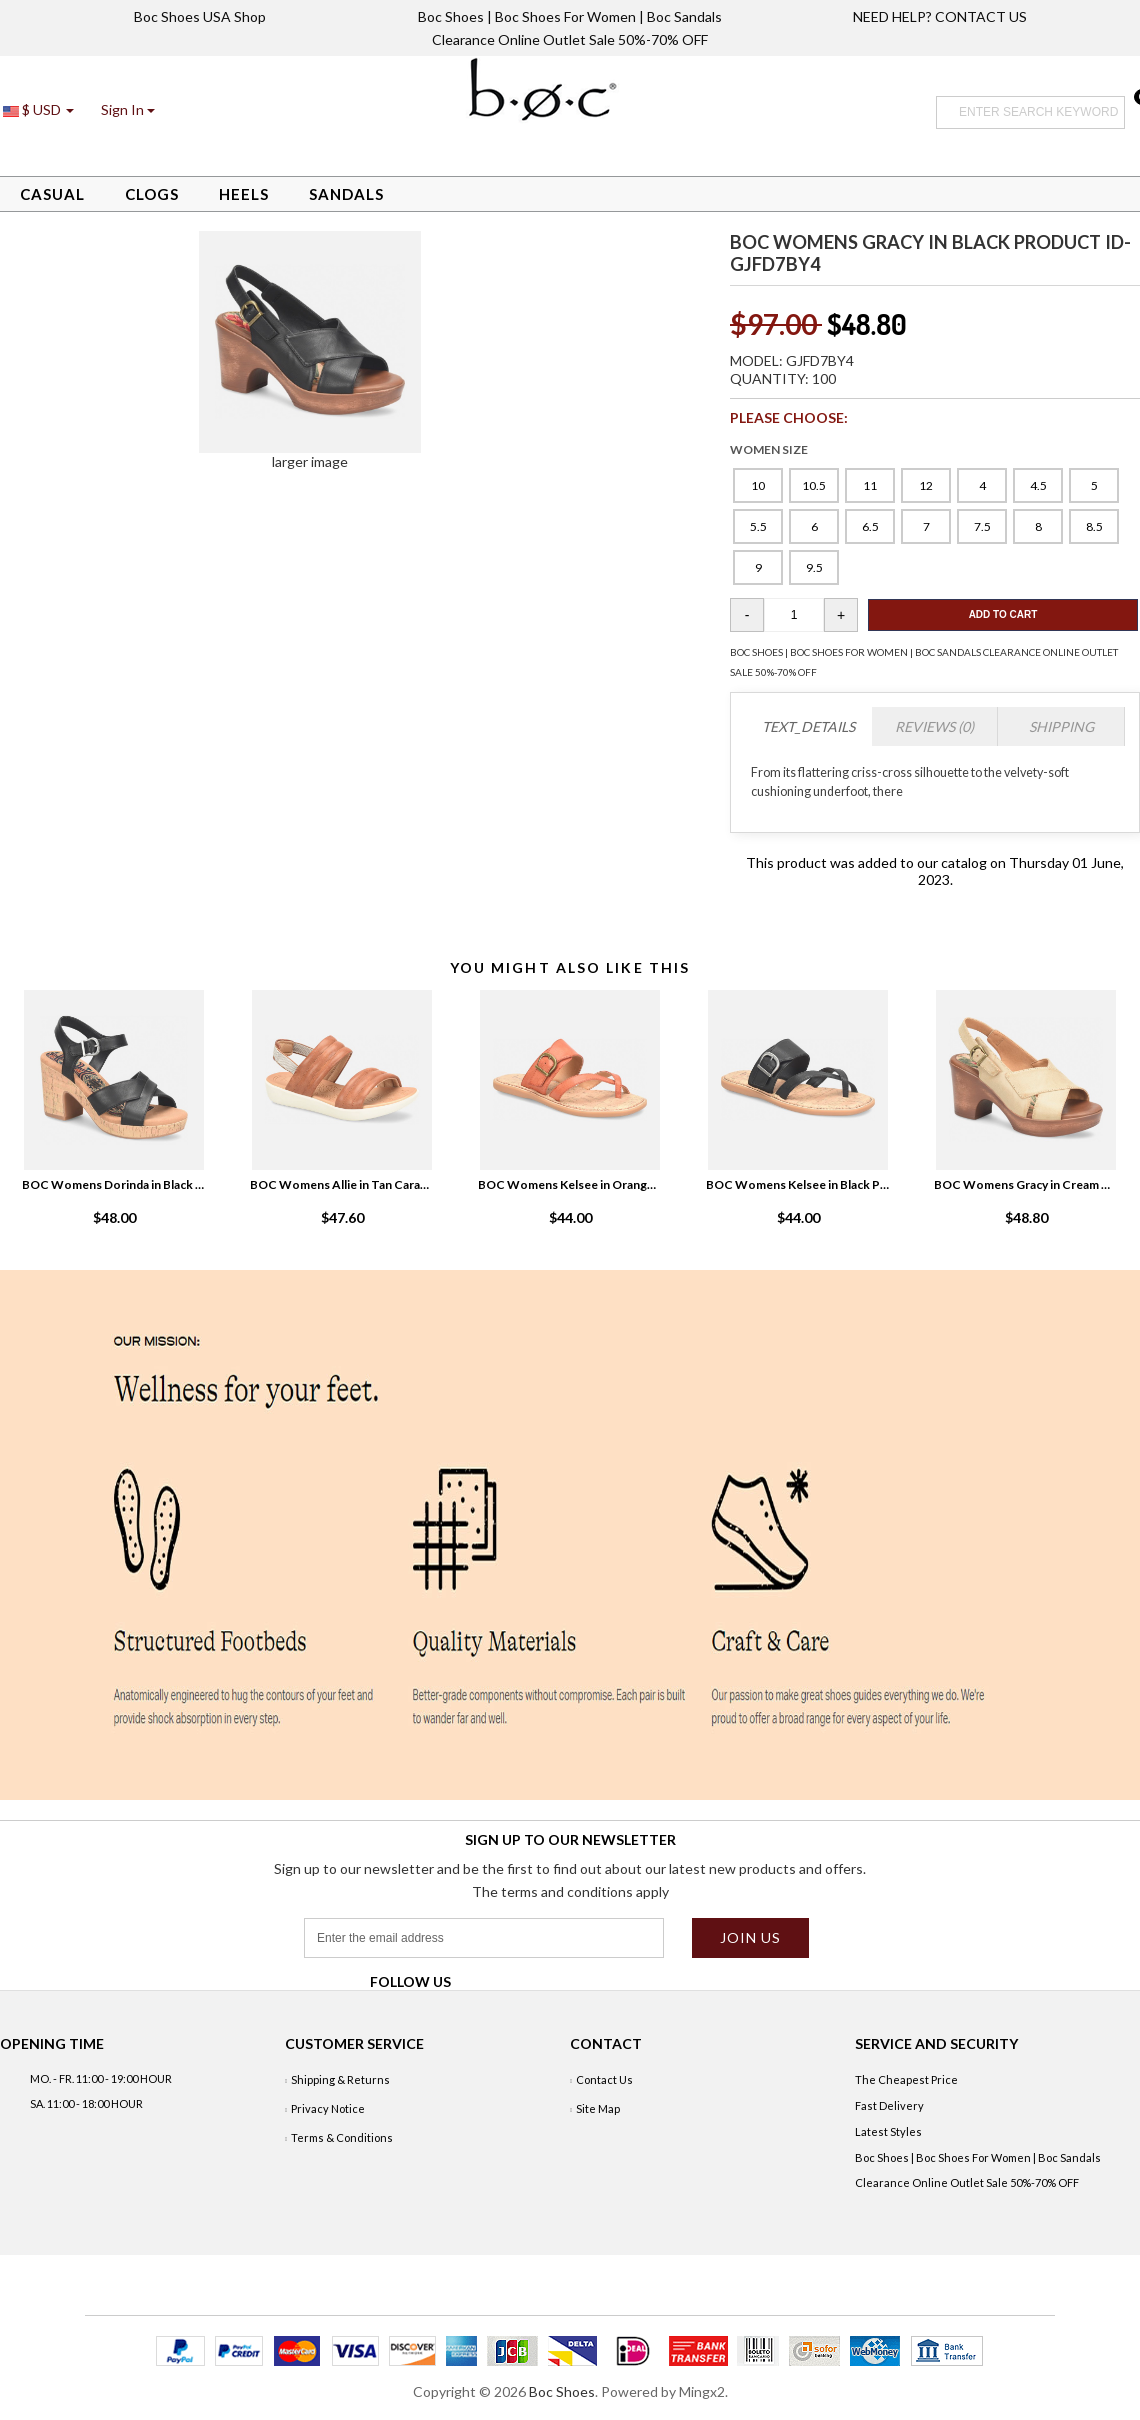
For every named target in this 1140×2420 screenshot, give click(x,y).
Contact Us (604, 2079)
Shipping (1061, 726)
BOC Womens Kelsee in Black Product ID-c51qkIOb (798, 1184)
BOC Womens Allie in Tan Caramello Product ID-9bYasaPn (342, 1184)
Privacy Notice (328, 2108)
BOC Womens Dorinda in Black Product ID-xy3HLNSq (114, 1184)
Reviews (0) (934, 726)
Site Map (598, 2108)
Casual (52, 194)
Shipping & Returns (340, 2079)
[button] (128, 109)
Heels (244, 194)
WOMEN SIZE (769, 449)
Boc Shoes (562, 2391)
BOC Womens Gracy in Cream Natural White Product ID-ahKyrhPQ (1026, 1184)
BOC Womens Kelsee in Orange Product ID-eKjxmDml (570, 1184)
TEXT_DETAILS (808, 726)
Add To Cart (1003, 614)
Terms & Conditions (342, 2137)
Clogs (152, 194)
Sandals (346, 194)
